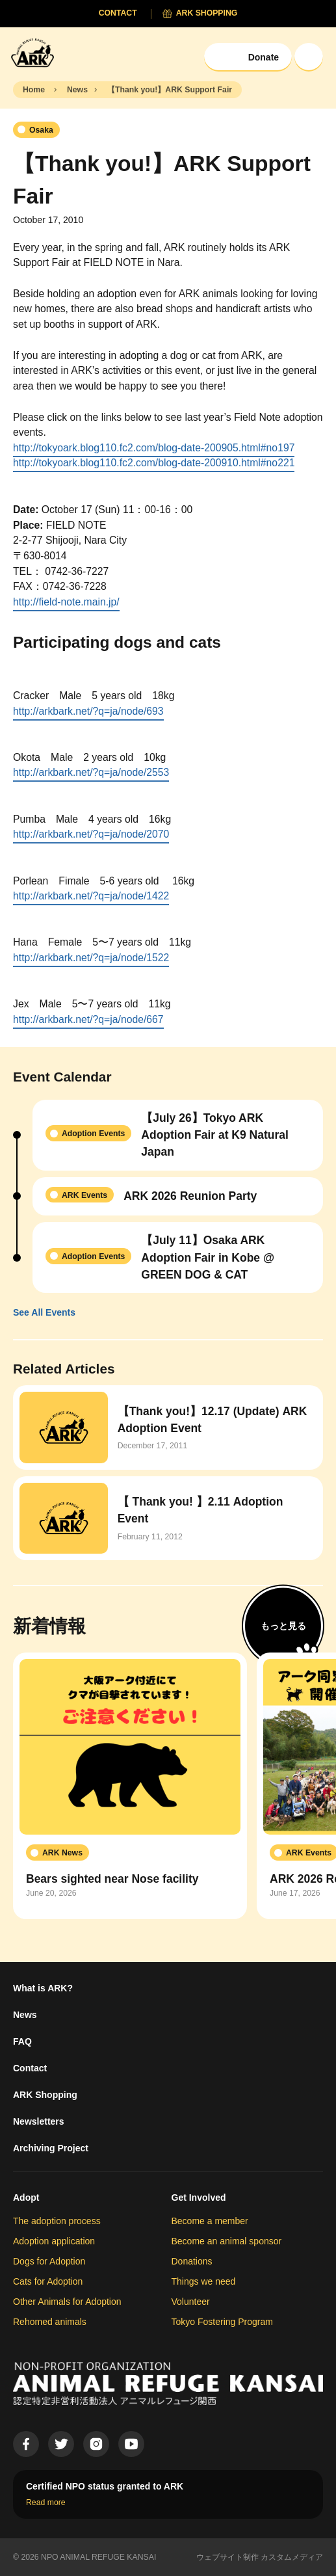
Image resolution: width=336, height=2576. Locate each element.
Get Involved (199, 2197)
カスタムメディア (292, 2557)
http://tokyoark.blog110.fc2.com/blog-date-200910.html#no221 (153, 462)
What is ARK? (43, 1988)
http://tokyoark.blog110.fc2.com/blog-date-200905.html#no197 (153, 447)
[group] (130, 1786)
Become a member (210, 2221)
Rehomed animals (49, 2322)
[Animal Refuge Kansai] (36, 52)
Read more (46, 2502)
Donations (192, 2261)
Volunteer (191, 2301)
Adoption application (54, 2241)
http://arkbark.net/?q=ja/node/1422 (91, 895)
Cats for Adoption (48, 2281)
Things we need (204, 2281)
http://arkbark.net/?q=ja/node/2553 (91, 772)
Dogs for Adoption (49, 2261)
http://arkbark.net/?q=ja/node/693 (88, 711)
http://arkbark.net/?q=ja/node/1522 (91, 957)
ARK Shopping (45, 2095)
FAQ (22, 2041)
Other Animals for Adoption (67, 2301)
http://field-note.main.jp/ (66, 601)
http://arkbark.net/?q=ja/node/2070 (91, 834)
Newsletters (38, 2121)
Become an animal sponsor (227, 2241)
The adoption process (57, 2221)
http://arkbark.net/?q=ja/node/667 (88, 1019)
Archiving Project (50, 2148)
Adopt (26, 2197)
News (25, 2015)
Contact (30, 2068)
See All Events (44, 1312)
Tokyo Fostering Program (222, 2322)
